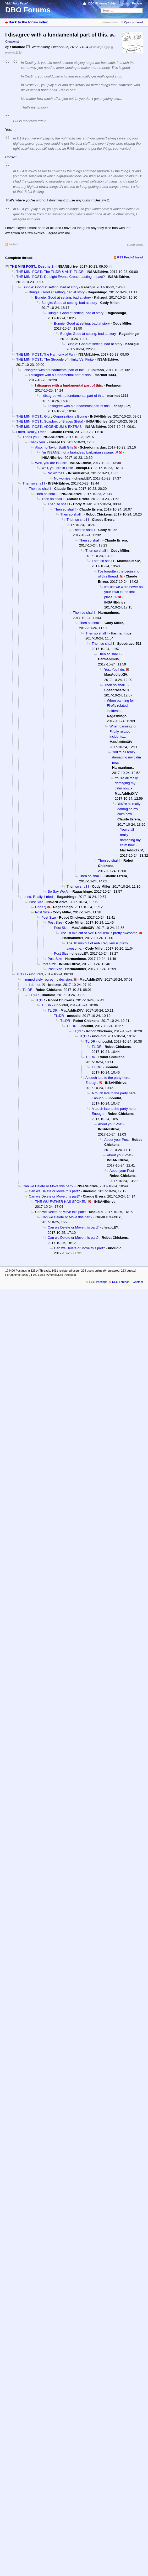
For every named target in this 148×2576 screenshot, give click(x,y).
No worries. (56, 473)
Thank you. (31, 437)
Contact (138, 1281)
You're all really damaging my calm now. (126, 757)
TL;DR (21, 974)
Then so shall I (34, 483)
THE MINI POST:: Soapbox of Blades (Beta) (49, 421)
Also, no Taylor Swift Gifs (54, 447)
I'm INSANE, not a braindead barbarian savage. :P (79, 452)
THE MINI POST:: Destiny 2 (31, 266)
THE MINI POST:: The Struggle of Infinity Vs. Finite (55, 359)
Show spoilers (110, 22)
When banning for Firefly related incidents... (120, 706)
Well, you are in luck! (51, 463)
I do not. (35, 985)
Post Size (36, 902)
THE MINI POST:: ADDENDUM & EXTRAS (49, 427)
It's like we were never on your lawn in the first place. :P (123, 592)
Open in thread (133, 22)
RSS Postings (98, 1281)
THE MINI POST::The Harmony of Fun (45, 354)
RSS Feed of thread (130, 257)
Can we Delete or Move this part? (48, 1186)
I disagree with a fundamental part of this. (54, 370)
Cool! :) (40, 907)
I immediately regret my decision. (48, 979)
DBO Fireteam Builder (102, 3)
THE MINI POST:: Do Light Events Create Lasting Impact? (60, 277)
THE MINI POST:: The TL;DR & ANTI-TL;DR (50, 272)
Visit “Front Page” (16, 3)
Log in (125, 3)
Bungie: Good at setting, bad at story (50, 287)
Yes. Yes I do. (114, 670)
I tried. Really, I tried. (31, 432)
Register (137, 3)
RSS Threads (120, 1281)
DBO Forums (28, 10)
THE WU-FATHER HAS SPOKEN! (61, 1202)
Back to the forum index (28, 22)
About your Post (110, 1124)
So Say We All (58, 891)
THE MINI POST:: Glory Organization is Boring (51, 416)
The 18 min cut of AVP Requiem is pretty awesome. (99, 933)
